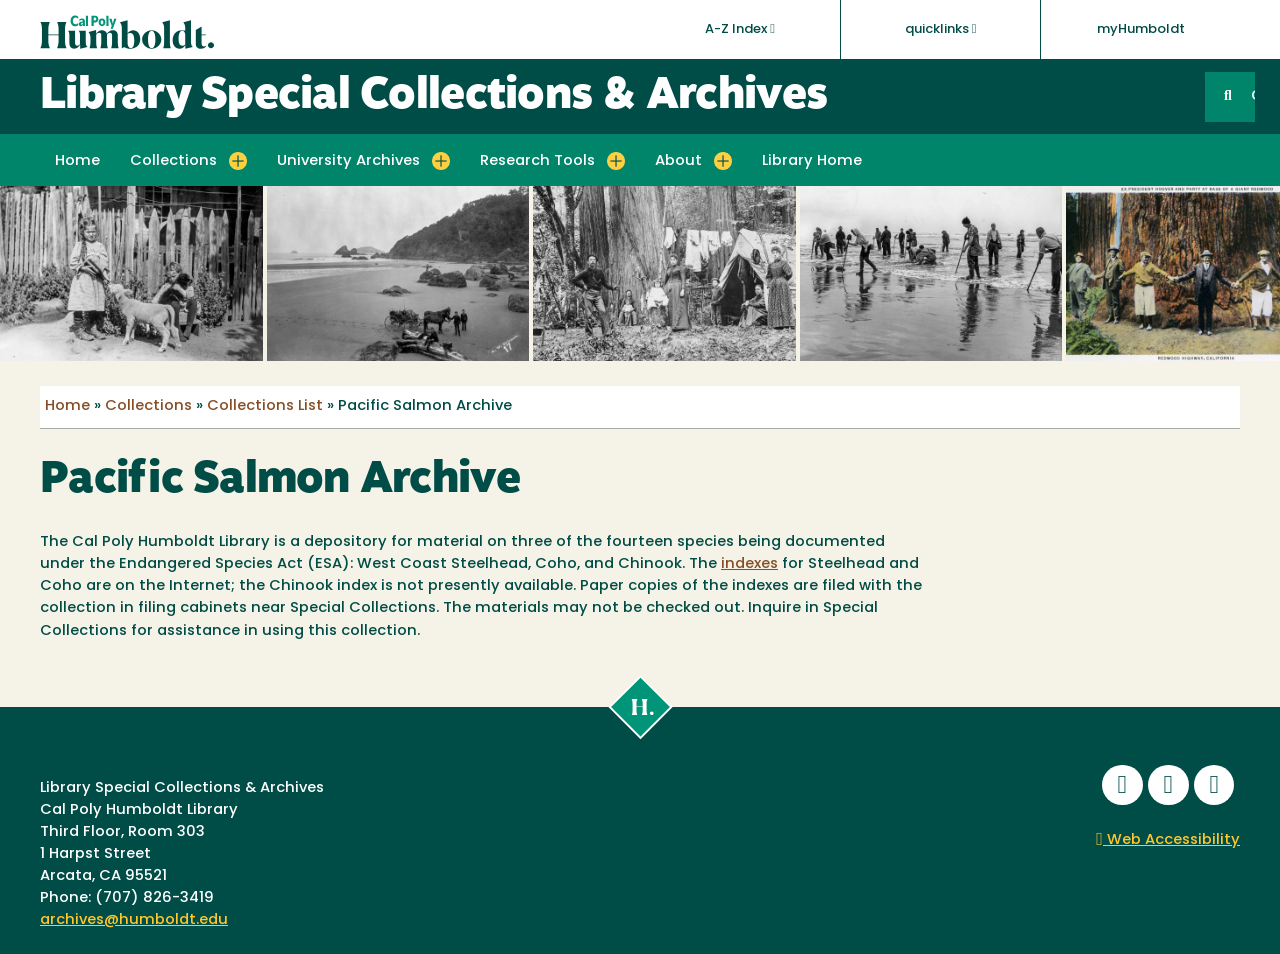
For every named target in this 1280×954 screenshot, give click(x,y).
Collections (148, 406)
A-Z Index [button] (740, 29)
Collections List (265, 406)
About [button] (678, 161)
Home (77, 161)
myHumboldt (1141, 29)
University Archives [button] (348, 161)
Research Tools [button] (537, 161)
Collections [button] (173, 161)
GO (1253, 96)
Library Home (812, 161)
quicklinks (941, 29)
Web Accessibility (1168, 840)
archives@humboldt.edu (134, 920)
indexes (749, 564)
